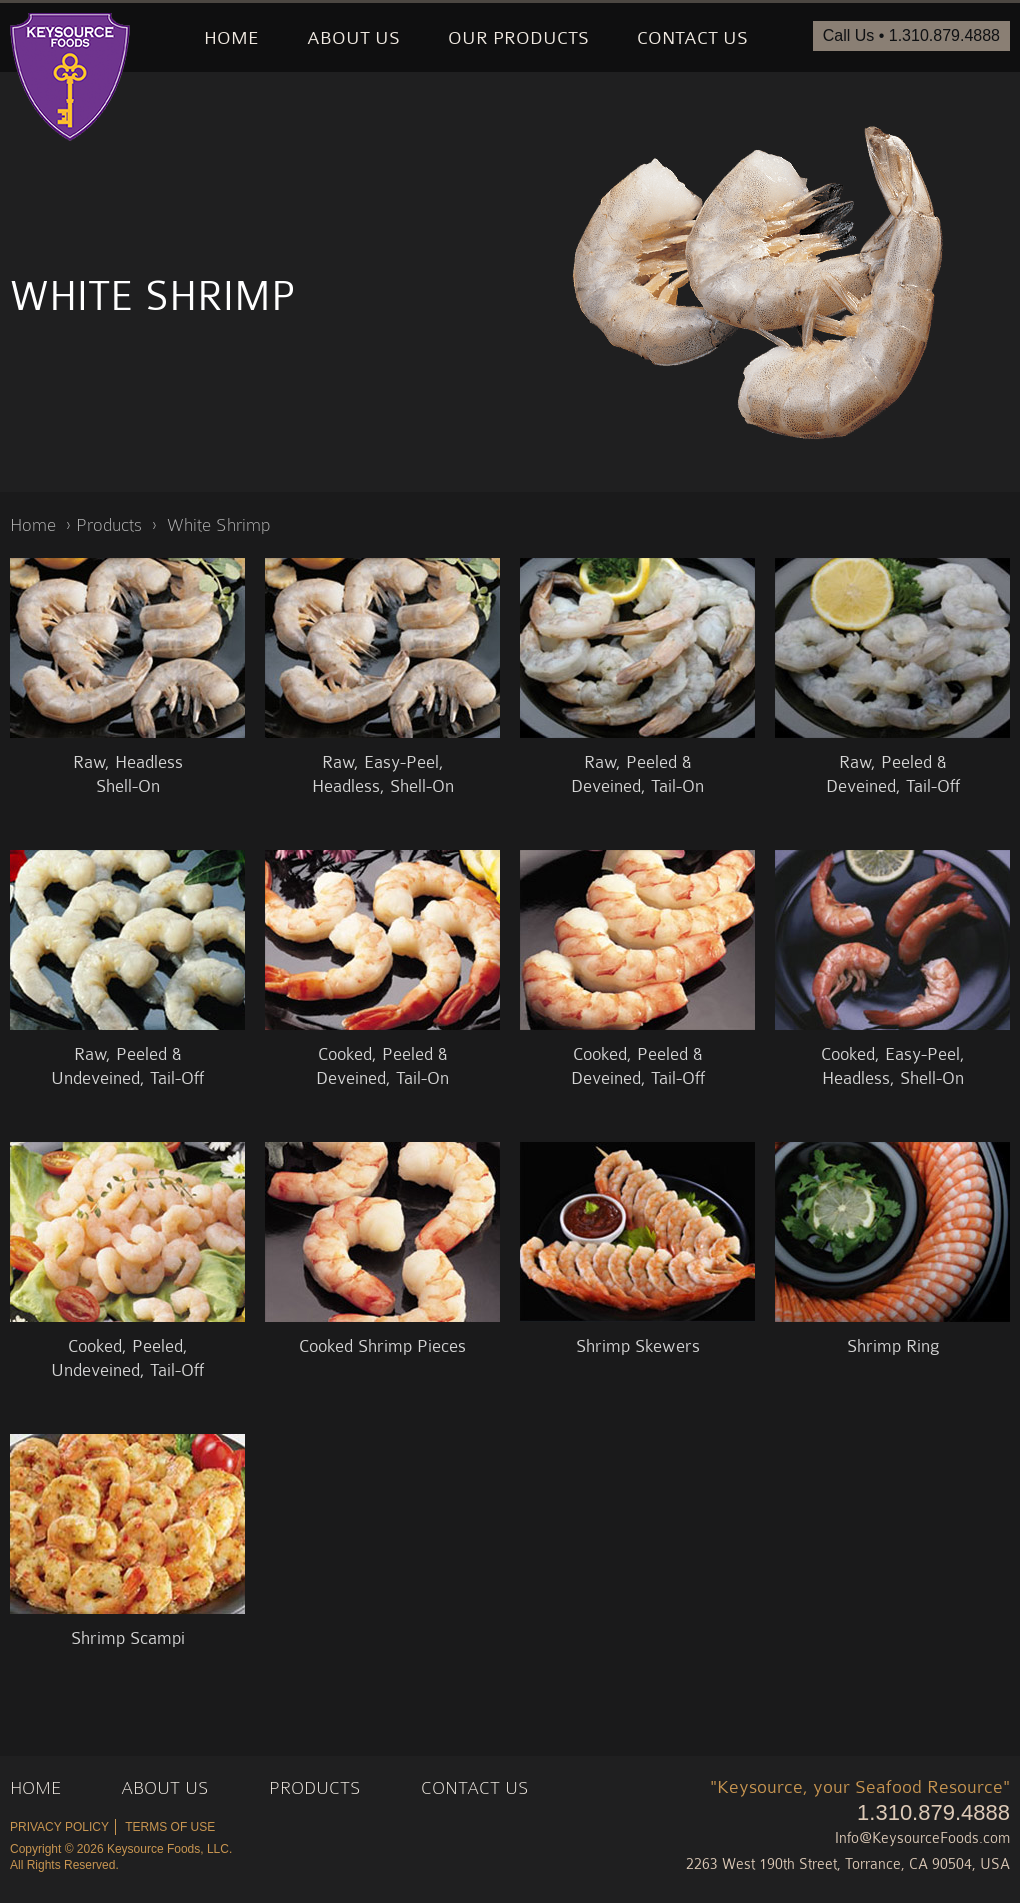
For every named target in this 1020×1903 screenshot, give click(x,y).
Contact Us (692, 38)
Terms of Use (170, 1827)
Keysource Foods (70, 77)
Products (109, 524)
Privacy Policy (59, 1827)
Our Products (518, 38)
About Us (353, 38)
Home (231, 38)
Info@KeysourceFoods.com (922, 1838)
